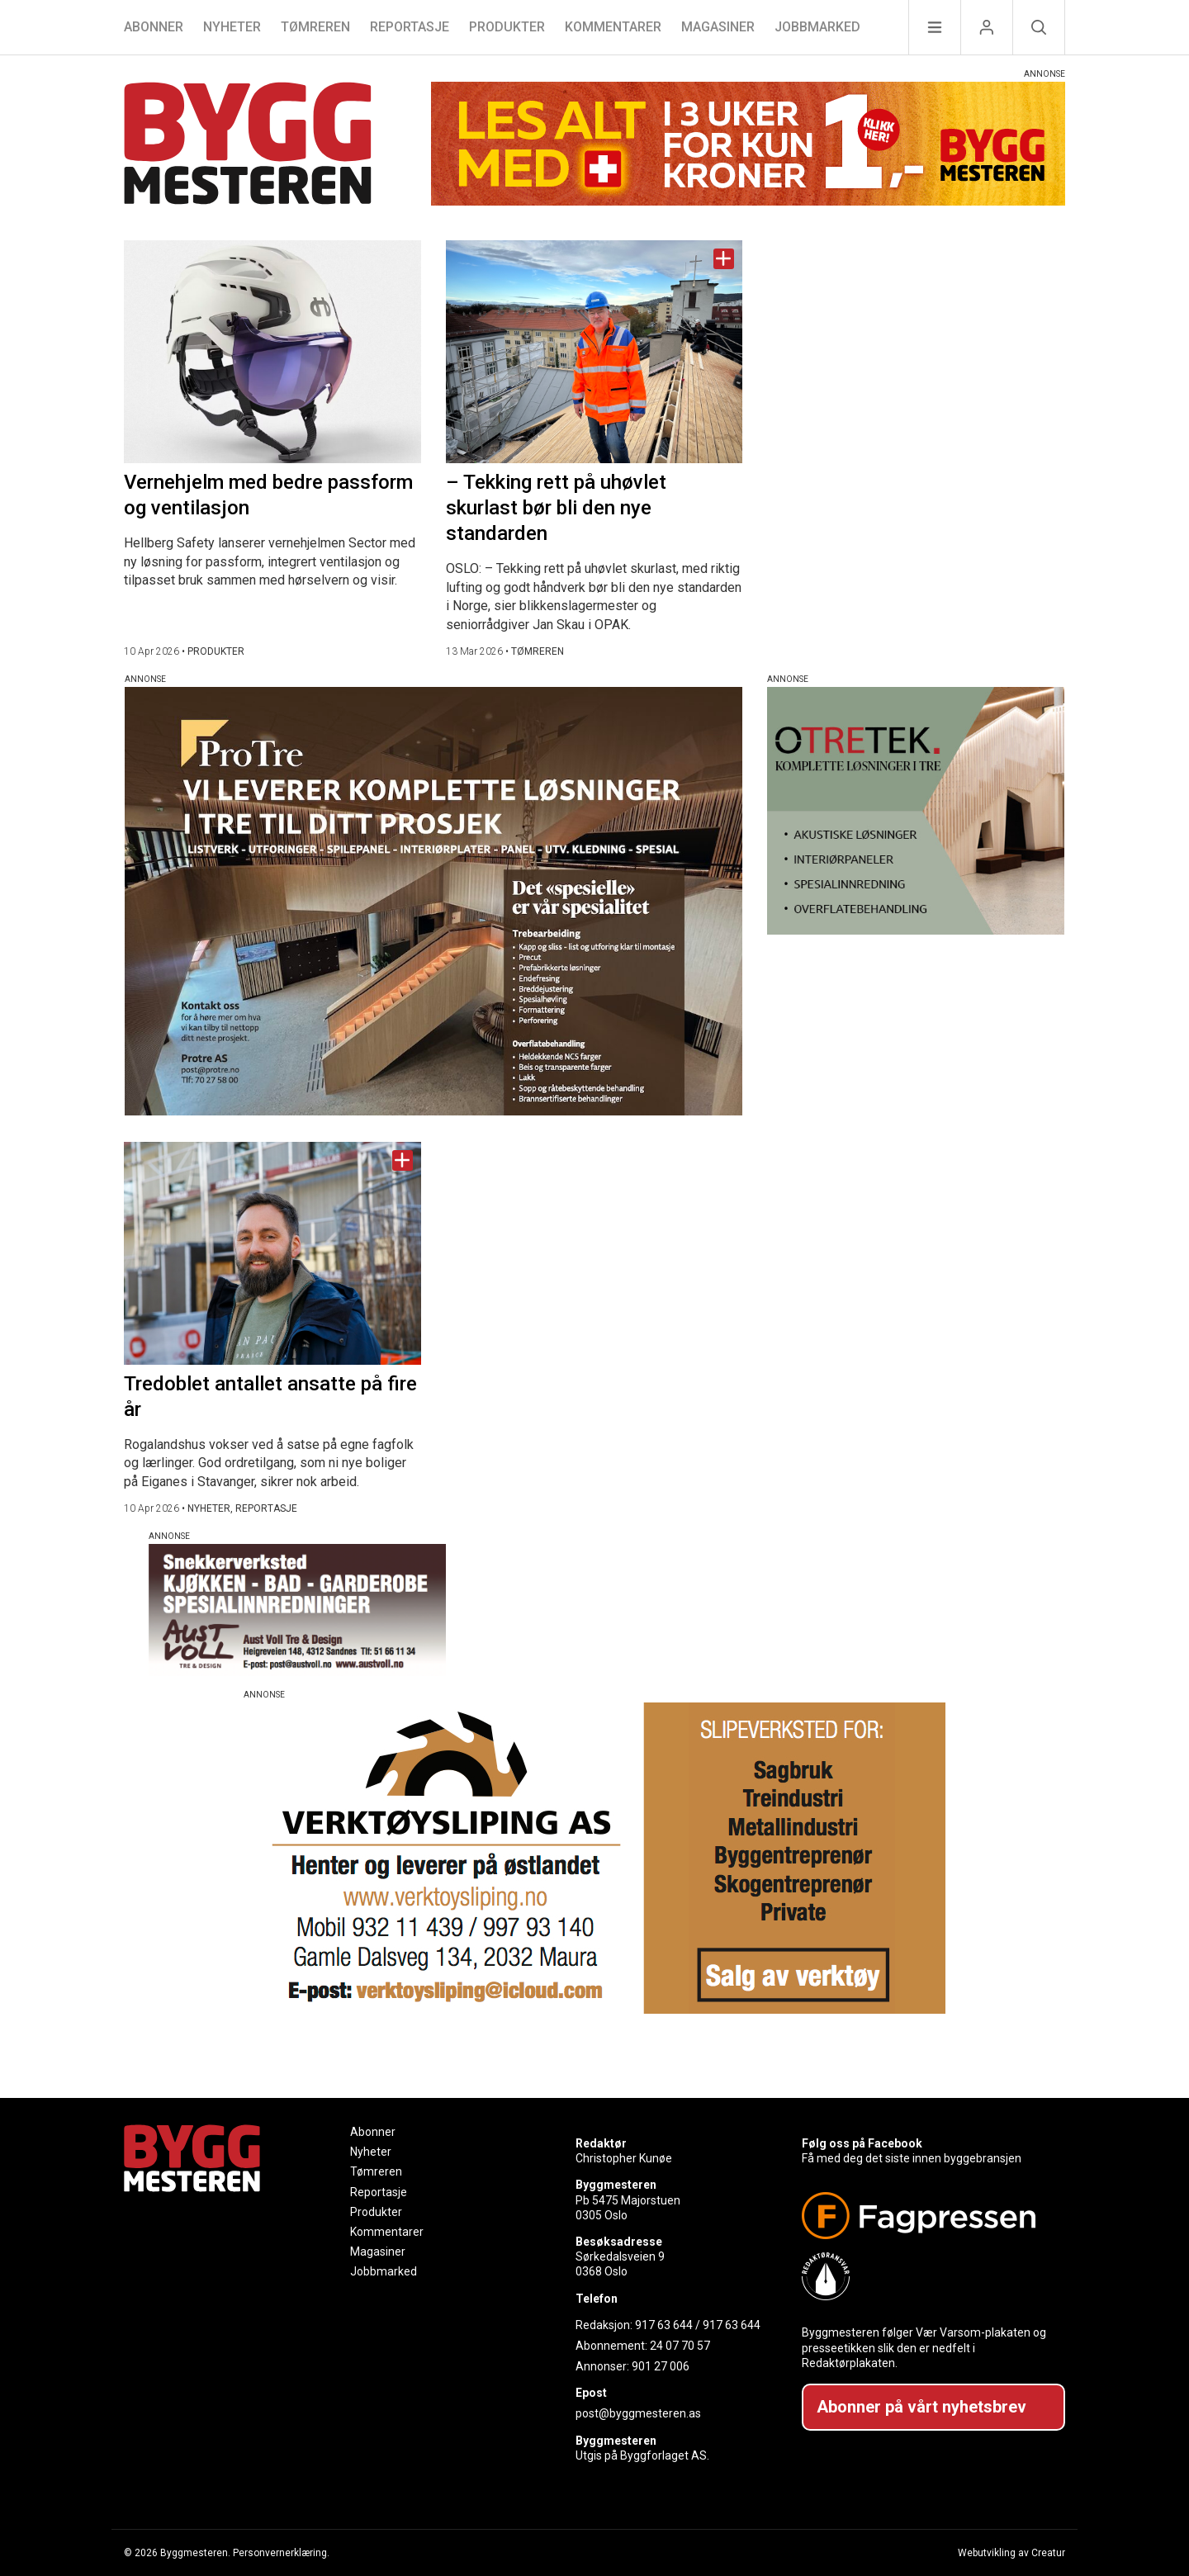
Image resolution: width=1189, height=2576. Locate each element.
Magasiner (718, 27)
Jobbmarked (817, 27)
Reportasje (409, 27)
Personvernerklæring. (281, 2553)
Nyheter (232, 27)
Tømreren (315, 27)
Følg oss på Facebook (862, 2143)
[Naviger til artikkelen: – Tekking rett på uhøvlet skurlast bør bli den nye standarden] (594, 351)
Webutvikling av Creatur (1011, 2553)
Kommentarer (613, 27)
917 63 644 (664, 2325)
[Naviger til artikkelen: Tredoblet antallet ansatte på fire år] (272, 1253)
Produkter (507, 27)
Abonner (153, 27)
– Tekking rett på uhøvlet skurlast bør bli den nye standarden (556, 508)
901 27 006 (660, 2366)
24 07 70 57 (680, 2345)
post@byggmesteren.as (638, 2413)
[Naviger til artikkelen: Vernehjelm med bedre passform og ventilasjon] (272, 351)
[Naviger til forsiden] (248, 146)
